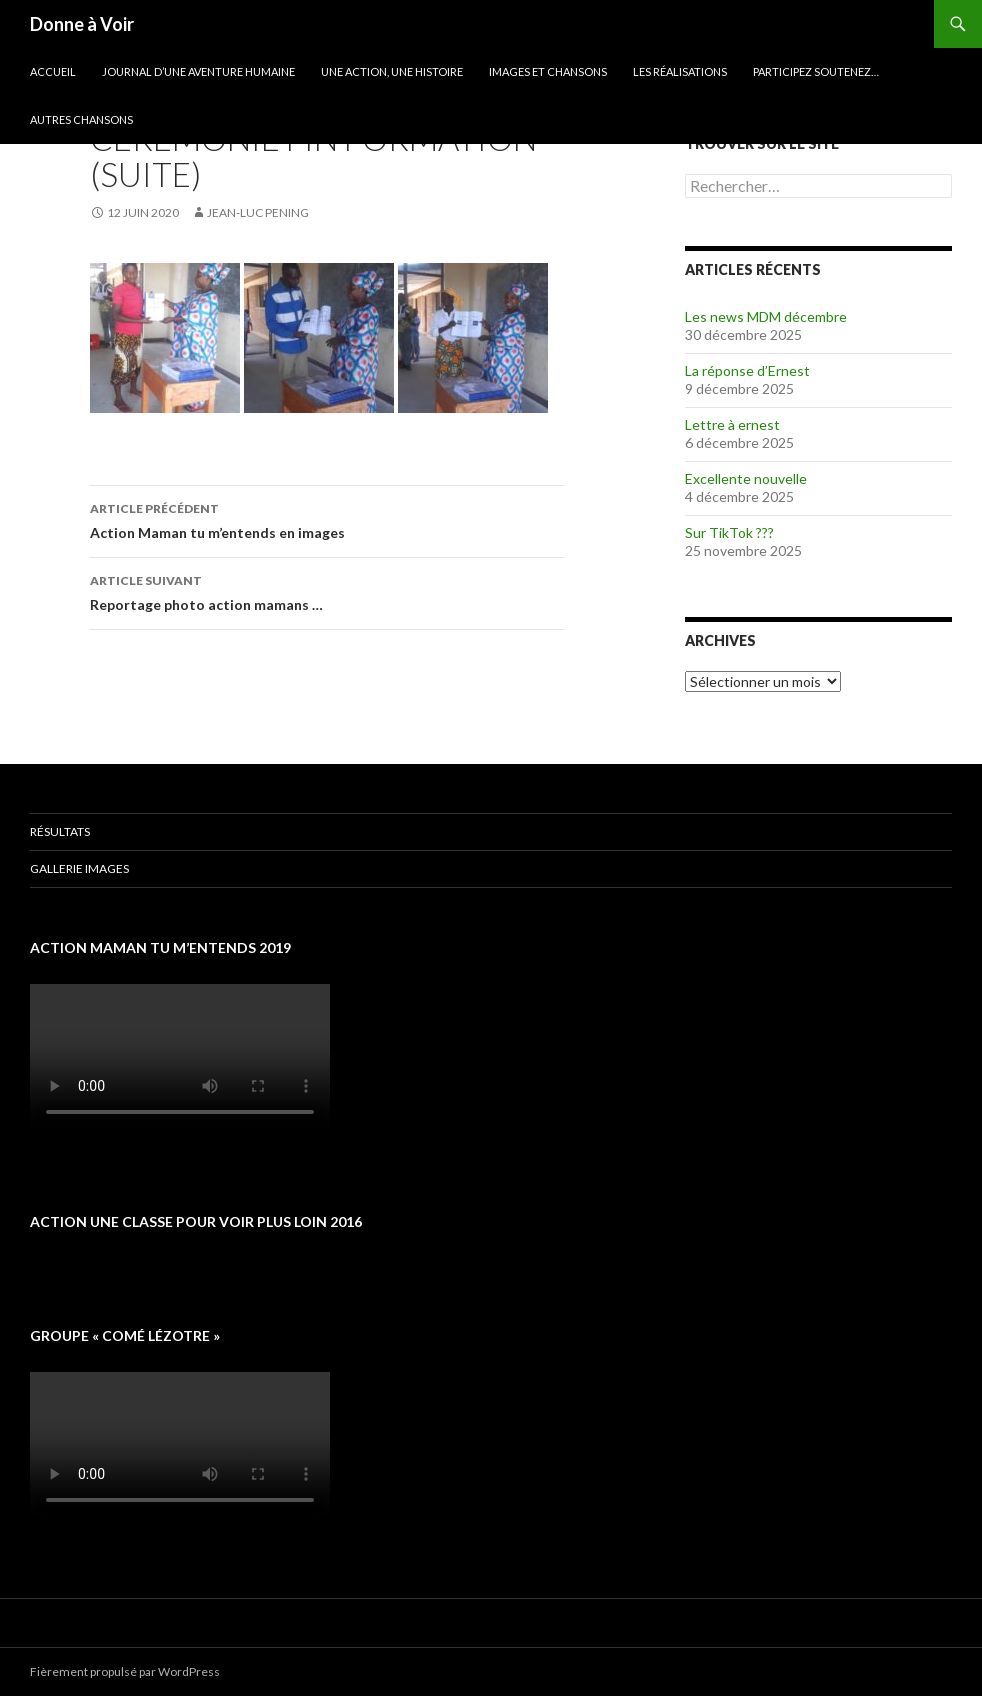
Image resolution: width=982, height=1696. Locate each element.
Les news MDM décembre (766, 316)
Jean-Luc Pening (258, 212)
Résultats (60, 831)
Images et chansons (548, 71)
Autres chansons (81, 119)
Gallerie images (79, 868)
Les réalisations (680, 71)
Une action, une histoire (392, 71)
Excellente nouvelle (746, 478)
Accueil (53, 71)
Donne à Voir (82, 24)
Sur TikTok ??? (729, 532)
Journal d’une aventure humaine (198, 71)
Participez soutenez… (816, 71)
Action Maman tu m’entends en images (327, 519)
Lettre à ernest (732, 424)
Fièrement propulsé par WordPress (125, 1671)
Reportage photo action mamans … (327, 591)
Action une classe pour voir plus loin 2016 (196, 1221)
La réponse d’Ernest (747, 370)
